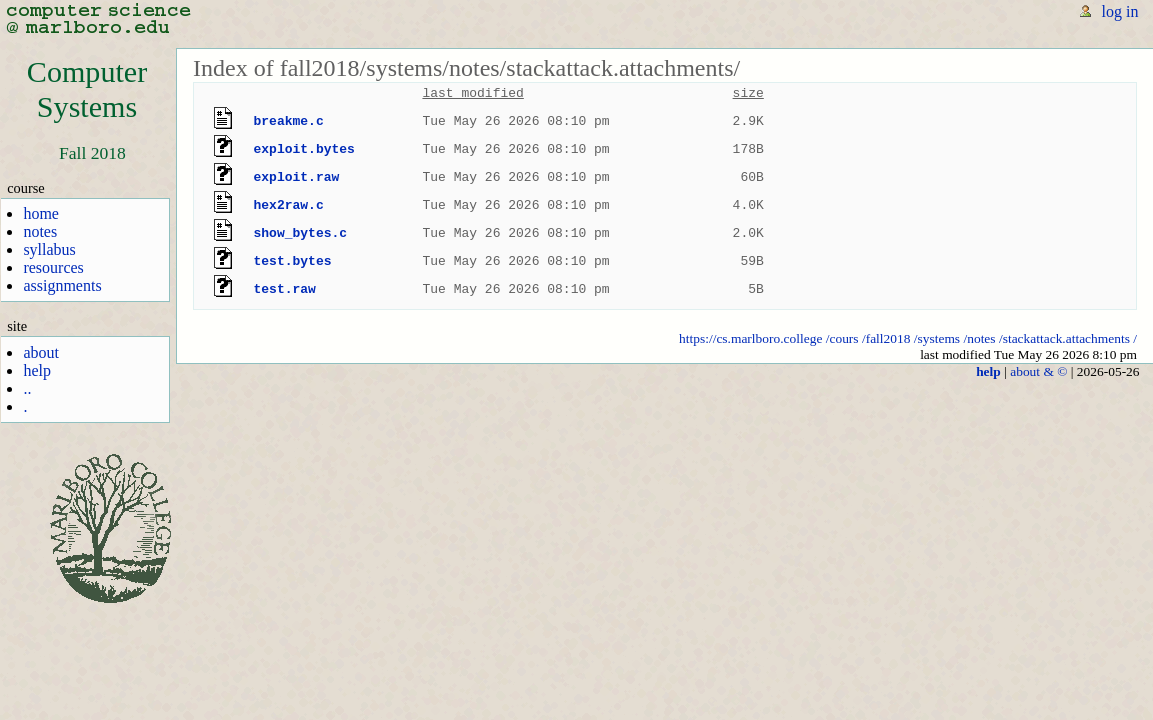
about (41, 352)
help (37, 370)
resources (53, 267)
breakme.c (289, 121)
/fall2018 (886, 338)
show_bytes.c (301, 233)
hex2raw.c (289, 205)
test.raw (285, 289)
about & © (1038, 371)
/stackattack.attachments (1064, 338)
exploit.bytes (304, 149)
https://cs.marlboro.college (750, 338)
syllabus (49, 249)
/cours (842, 338)
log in (1120, 11)
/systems (937, 338)
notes (40, 231)
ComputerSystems (87, 89)
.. (27, 388)
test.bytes (293, 261)
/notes (979, 338)
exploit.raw (297, 177)
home (41, 213)
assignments (62, 285)
